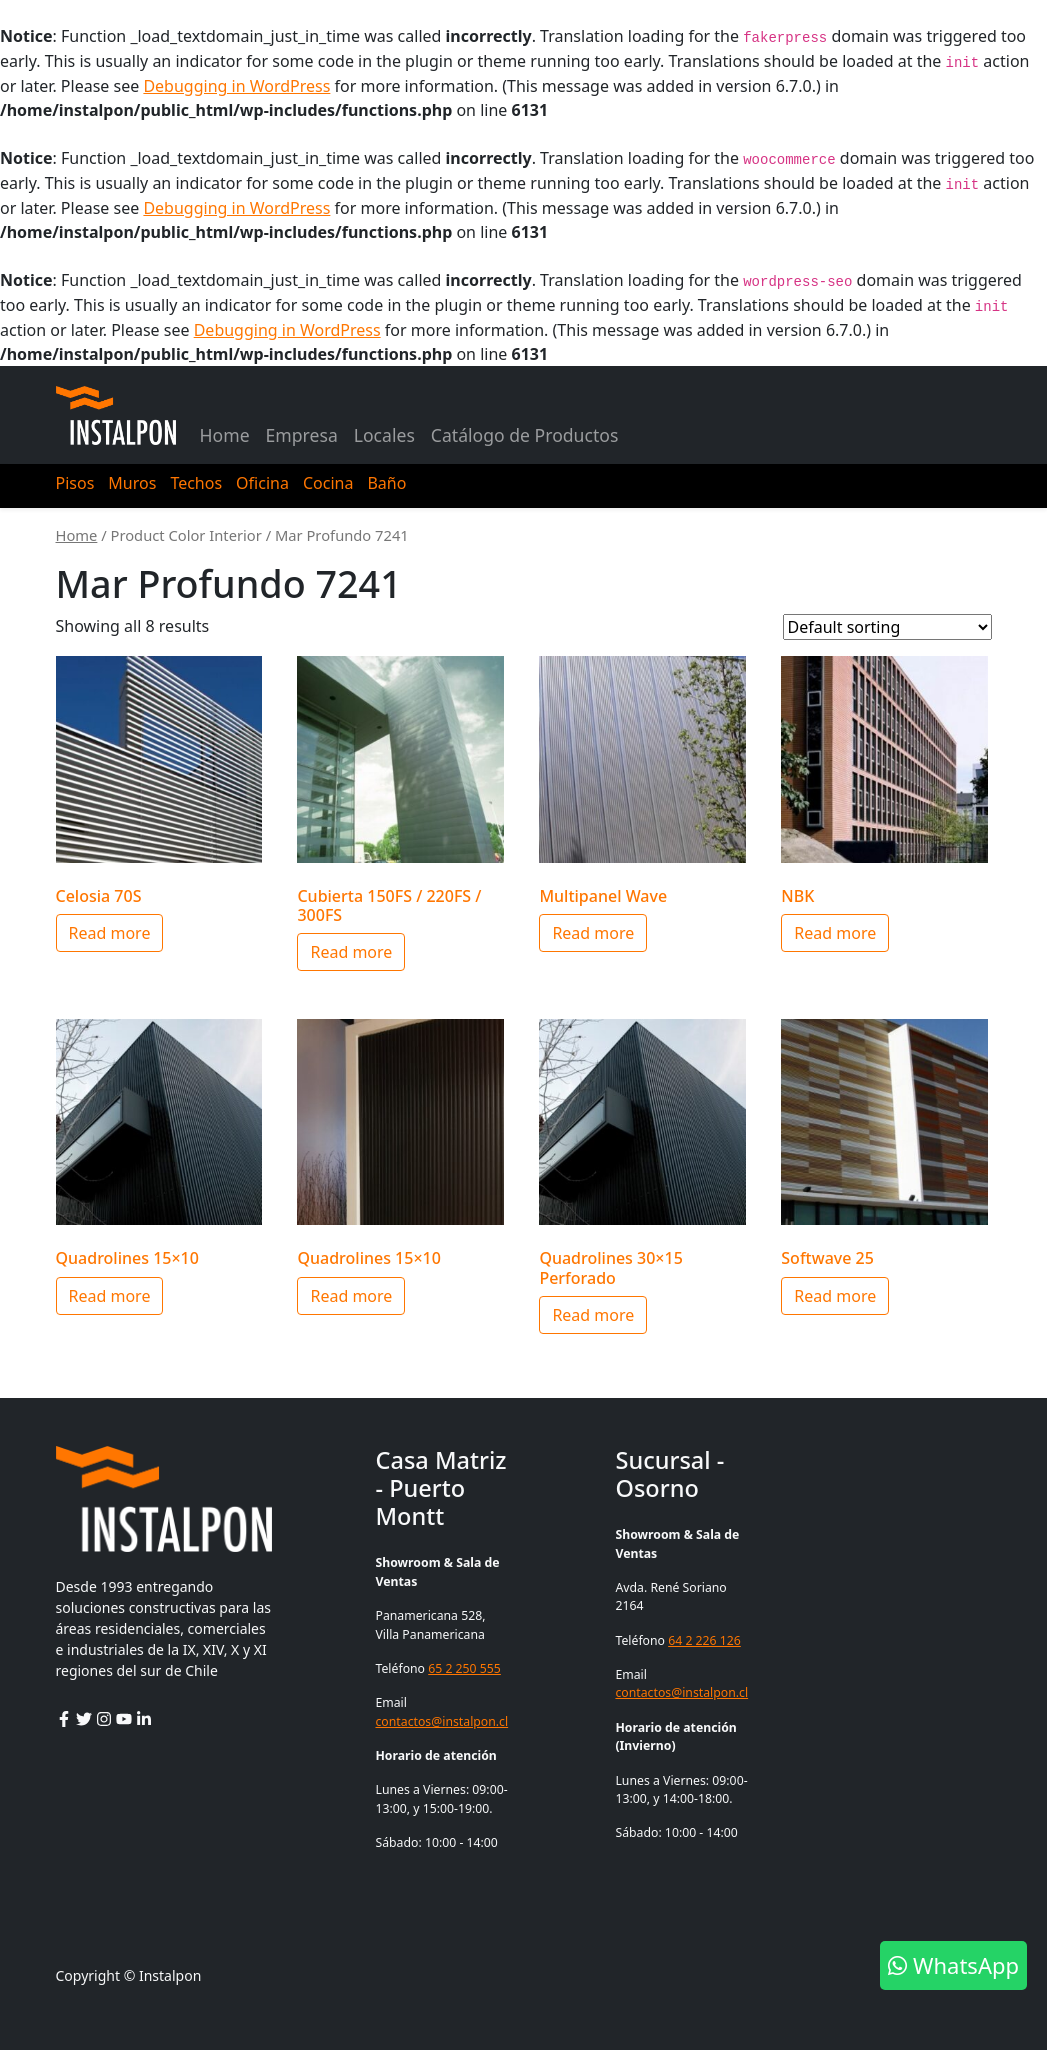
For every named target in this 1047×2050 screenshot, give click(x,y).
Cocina (328, 483)
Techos (196, 483)
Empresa (302, 435)
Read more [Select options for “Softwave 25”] (835, 1296)
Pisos (75, 483)
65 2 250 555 (464, 1668)
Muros (132, 483)
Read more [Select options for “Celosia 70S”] (110, 933)
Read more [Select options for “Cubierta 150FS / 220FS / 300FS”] (351, 952)
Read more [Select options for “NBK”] (835, 933)
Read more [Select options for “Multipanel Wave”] (593, 933)
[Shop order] (887, 627)
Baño (386, 483)
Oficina (262, 483)
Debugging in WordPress (236, 86)
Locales (384, 435)
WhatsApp (953, 1965)
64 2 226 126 (704, 1640)
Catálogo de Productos (525, 435)
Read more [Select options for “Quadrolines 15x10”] (110, 1296)
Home (225, 435)
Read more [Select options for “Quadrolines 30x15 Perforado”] (593, 1315)
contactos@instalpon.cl (441, 1721)
